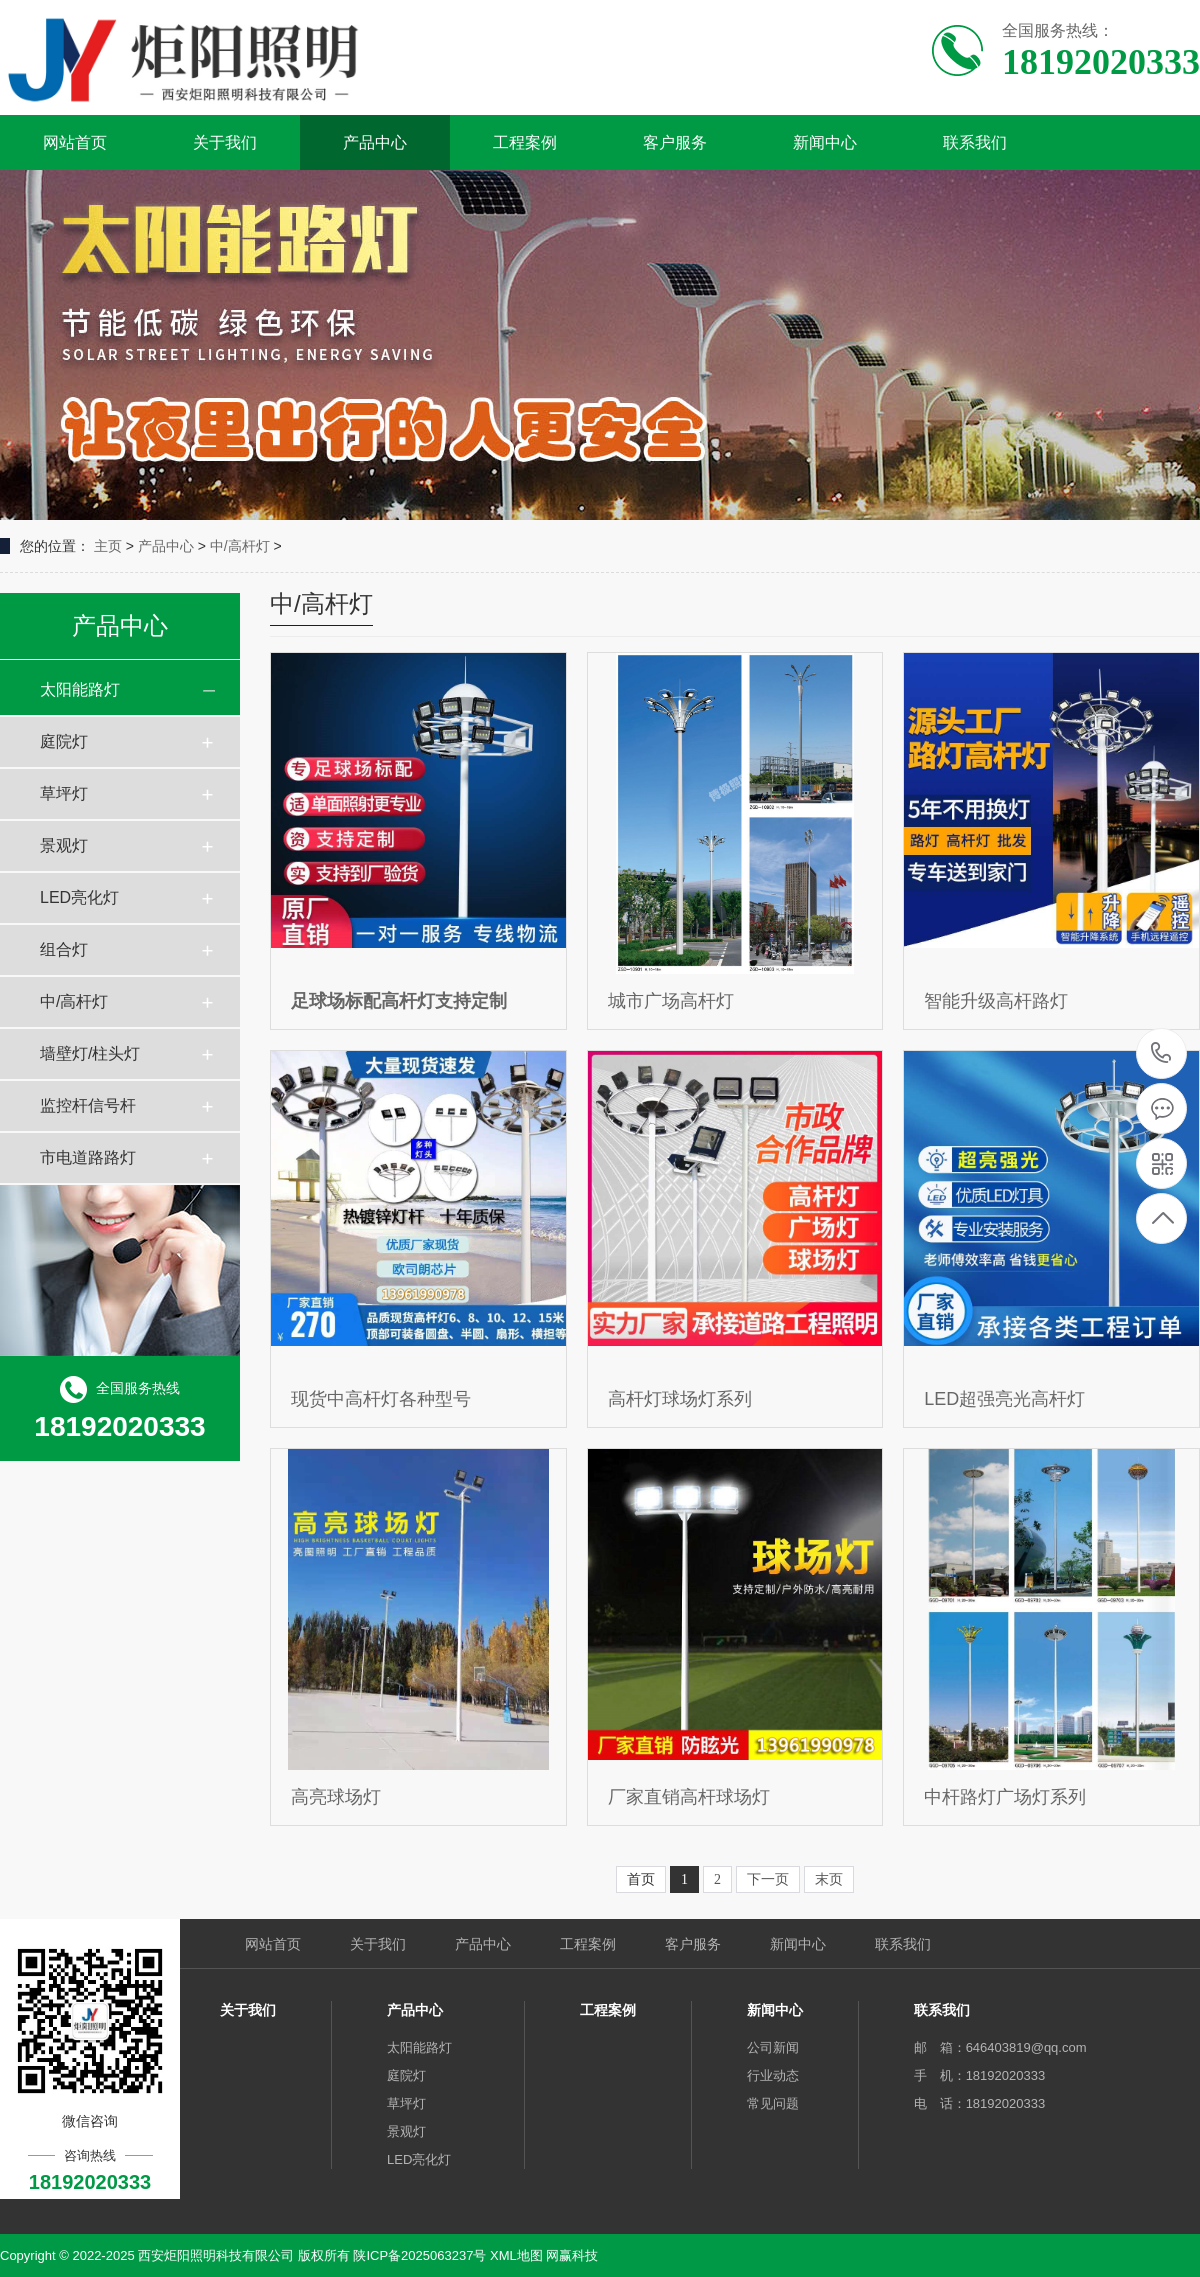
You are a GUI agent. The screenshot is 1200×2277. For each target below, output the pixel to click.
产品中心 (375, 142)
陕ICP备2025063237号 (419, 2255)
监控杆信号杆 (88, 1105)
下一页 (768, 1879)
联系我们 (975, 142)
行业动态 (773, 2075)
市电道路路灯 (88, 1157)
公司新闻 (773, 2047)
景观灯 (64, 845)
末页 (829, 1879)
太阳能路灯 (80, 689)
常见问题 (773, 2103)
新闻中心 (825, 142)
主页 (108, 546)
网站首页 (75, 142)
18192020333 (1161, 1053)
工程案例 (525, 142)
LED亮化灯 (79, 897)
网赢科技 (572, 2255)
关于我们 (225, 142)
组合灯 (64, 949)
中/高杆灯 (240, 546)
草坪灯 (64, 793)
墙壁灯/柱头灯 (90, 1053)
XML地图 (516, 2255)
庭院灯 (64, 741)
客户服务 (675, 142)
